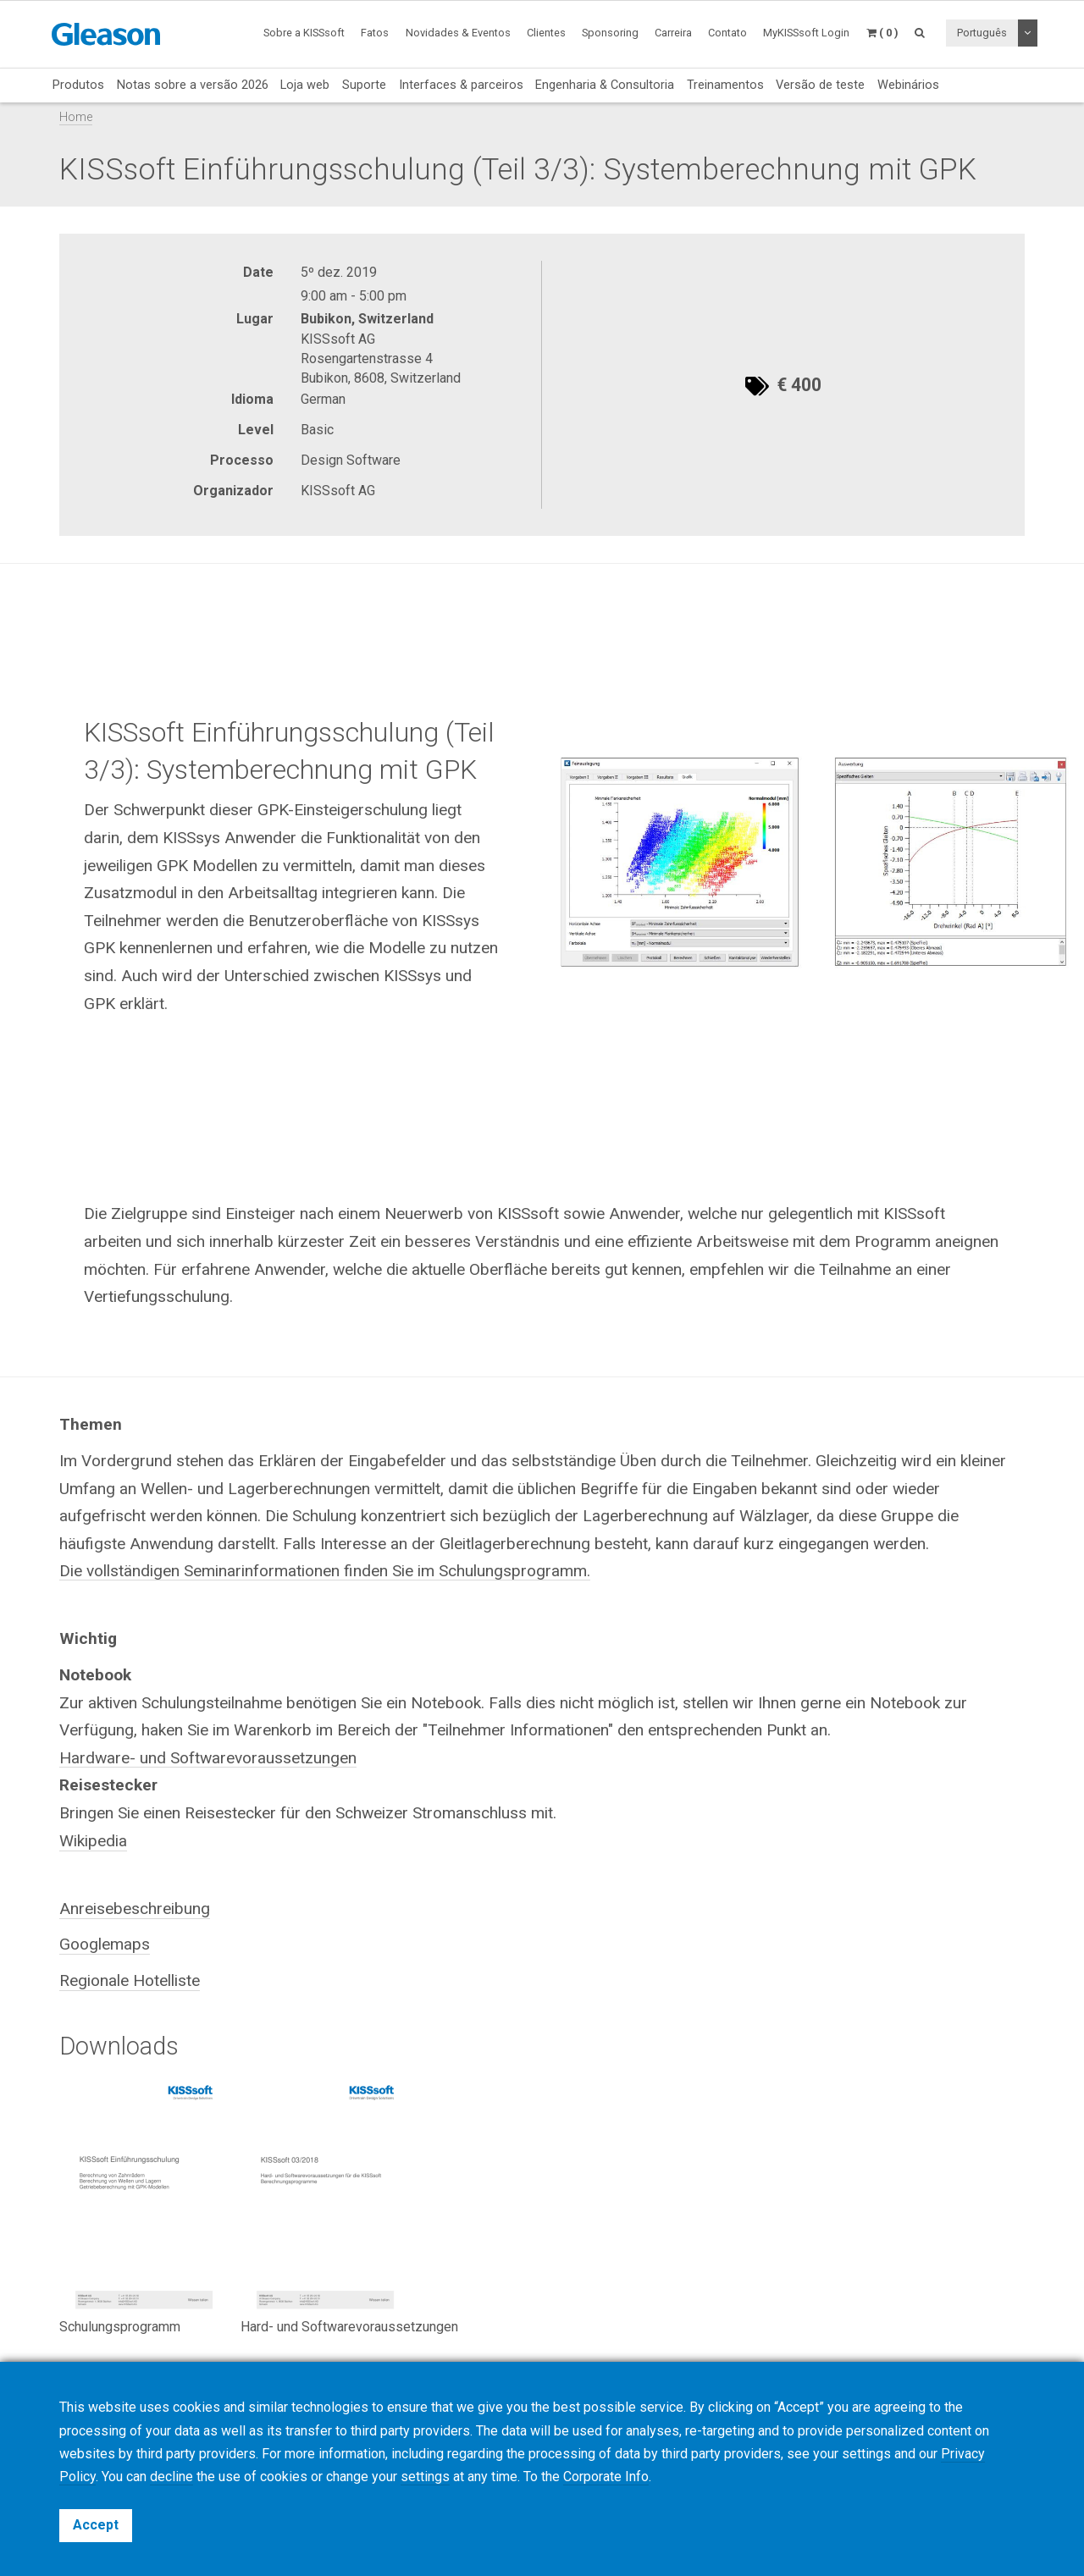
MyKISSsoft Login (806, 32)
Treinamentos (725, 84)
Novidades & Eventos (458, 32)
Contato (727, 32)
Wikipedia (93, 1841)
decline (171, 2476)
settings (425, 2476)
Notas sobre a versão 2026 (192, 84)
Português (982, 32)
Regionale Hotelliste (129, 1980)
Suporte (364, 84)
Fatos (375, 32)
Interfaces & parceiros (461, 84)
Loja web (304, 84)
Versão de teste (820, 84)
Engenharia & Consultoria (604, 84)
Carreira (673, 32)
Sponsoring (610, 32)
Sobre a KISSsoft (304, 32)
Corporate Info (606, 2476)
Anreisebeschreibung (134, 1908)
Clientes (546, 32)
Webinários (908, 84)
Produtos (78, 84)
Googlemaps (104, 1944)
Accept (96, 2525)
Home (75, 117)
